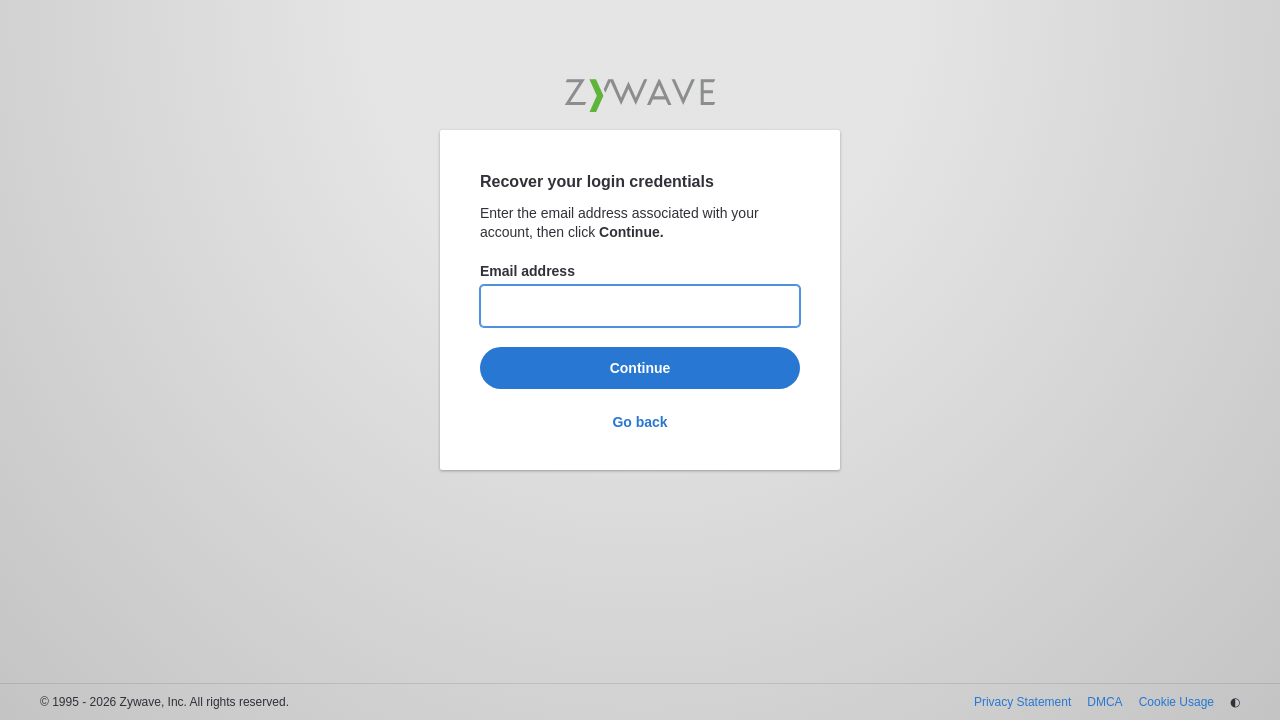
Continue (640, 368)
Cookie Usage (1176, 702)
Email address (527, 271)
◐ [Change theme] (1235, 702)
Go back (639, 422)
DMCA (1104, 702)
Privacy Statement (1022, 702)
